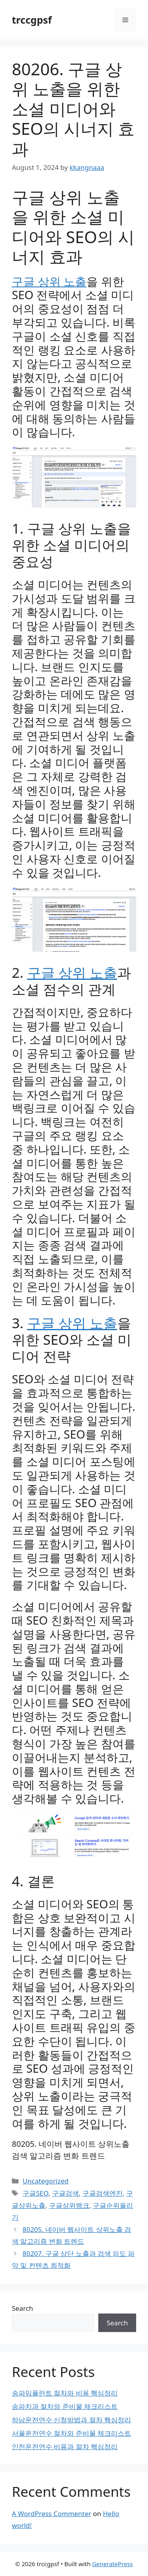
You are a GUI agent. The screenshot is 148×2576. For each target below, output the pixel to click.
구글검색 (65, 2193)
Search (22, 2308)
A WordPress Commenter (51, 2513)
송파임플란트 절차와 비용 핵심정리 (65, 2392)
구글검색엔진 (102, 2193)
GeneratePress (112, 2564)
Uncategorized (45, 2180)
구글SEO (35, 2193)
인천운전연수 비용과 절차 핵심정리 (65, 2446)
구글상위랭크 (69, 2205)
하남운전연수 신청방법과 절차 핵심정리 (71, 2419)
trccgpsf (32, 19)
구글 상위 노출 (49, 281)
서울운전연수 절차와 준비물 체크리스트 (71, 2433)
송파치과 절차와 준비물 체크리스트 (65, 2406)
